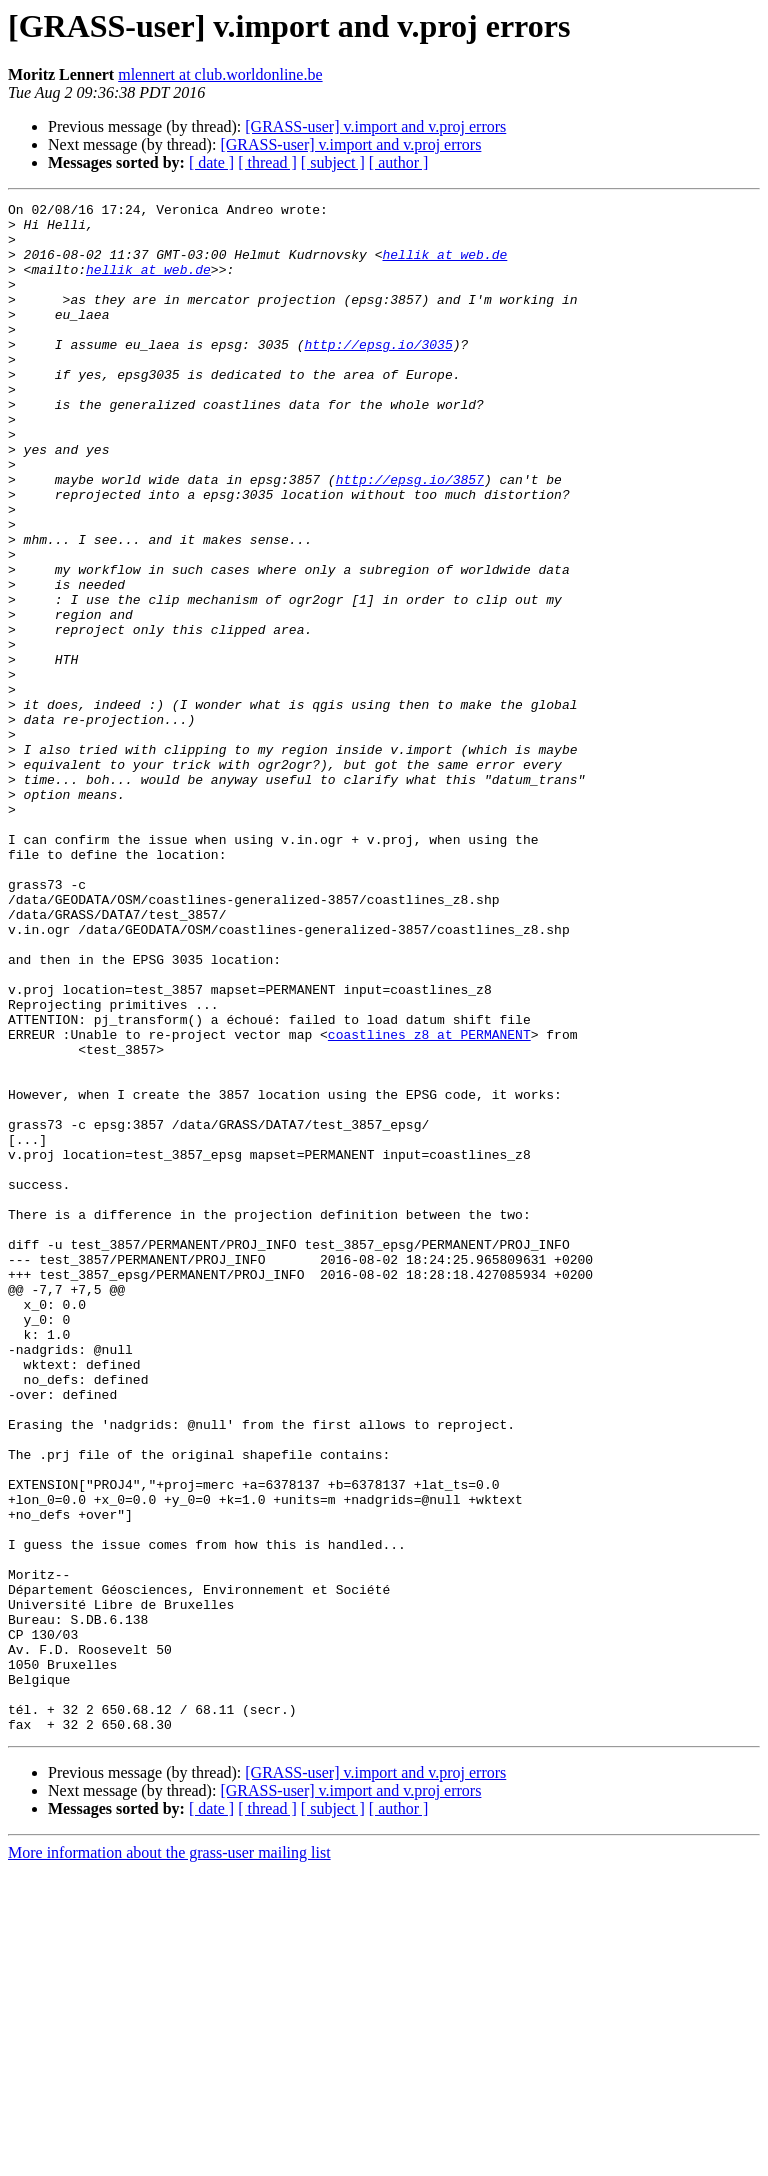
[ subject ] (333, 162)
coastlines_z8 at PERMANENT (429, 1202)
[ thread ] (267, 162)
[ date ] (211, 162)
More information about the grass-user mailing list (169, 2158)
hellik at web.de (444, 266)
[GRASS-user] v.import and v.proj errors (375, 126)
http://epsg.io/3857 (410, 536)
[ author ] (399, 162)
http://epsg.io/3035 (378, 374)
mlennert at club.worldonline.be (220, 74)
